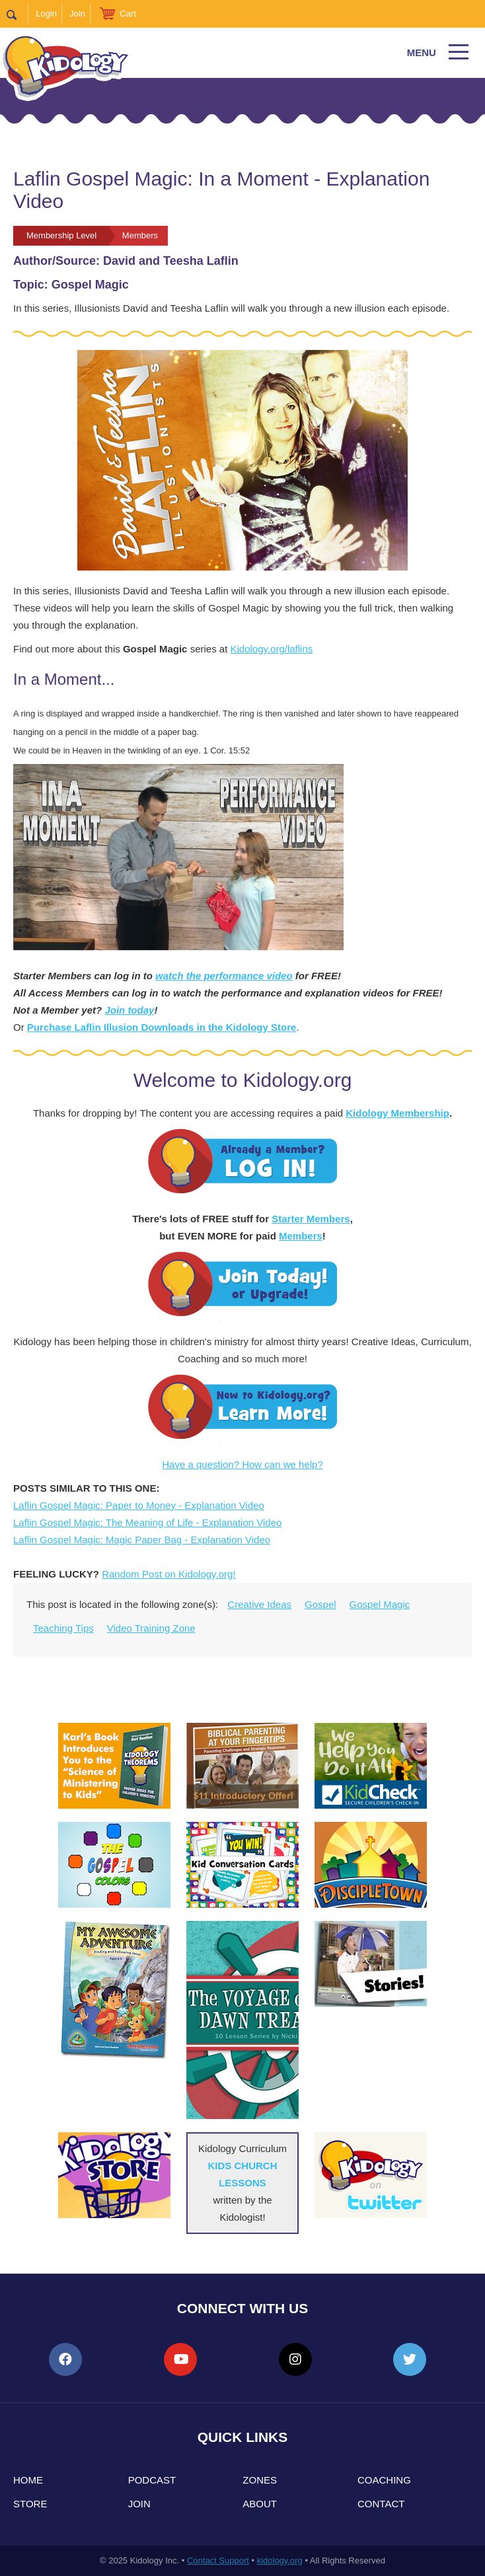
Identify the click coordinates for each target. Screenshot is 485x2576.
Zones (260, 2480)
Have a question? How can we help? (242, 1464)
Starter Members (311, 1218)
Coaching (384, 2480)
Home (28, 2480)
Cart (128, 13)
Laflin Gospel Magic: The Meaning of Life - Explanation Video (147, 1522)
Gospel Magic (380, 1604)
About (260, 2503)
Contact (380, 2503)
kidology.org (280, 2560)
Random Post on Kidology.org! (168, 1574)
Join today (129, 1010)
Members (300, 1235)
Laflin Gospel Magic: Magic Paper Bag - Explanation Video (141, 1539)
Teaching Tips (63, 1628)
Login (46, 13)
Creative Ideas (259, 1604)
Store (30, 2503)
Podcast (152, 2480)
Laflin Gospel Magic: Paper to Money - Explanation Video (138, 1505)
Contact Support (218, 2560)
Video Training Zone (151, 1628)
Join (77, 13)
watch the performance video (224, 975)
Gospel (320, 1604)
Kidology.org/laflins (272, 648)
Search (17, 13)
